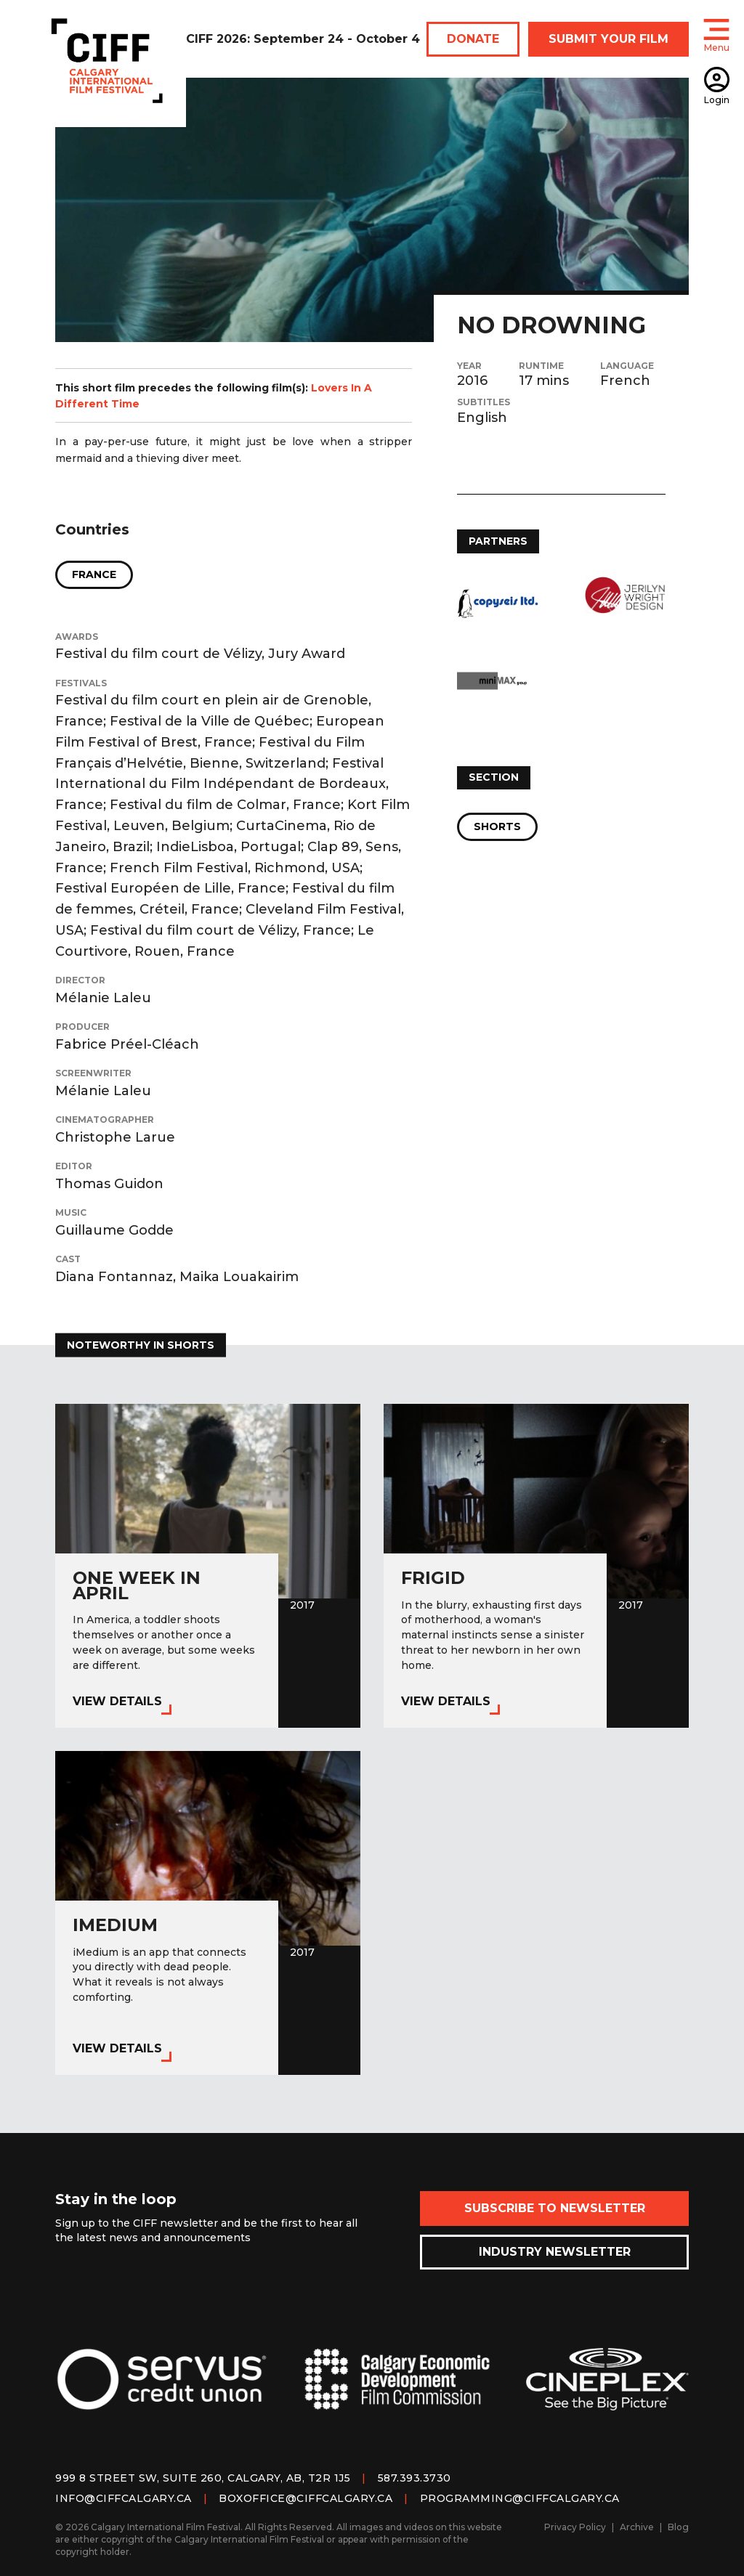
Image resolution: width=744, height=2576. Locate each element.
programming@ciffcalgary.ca (520, 2498)
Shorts (497, 826)
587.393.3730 (414, 2477)
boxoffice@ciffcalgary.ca (305, 2498)
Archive (637, 2527)
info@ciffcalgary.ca (123, 2498)
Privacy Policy (575, 2527)
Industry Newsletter (555, 2252)
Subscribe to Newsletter (554, 2208)
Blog (678, 2527)
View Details (117, 1701)
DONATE (473, 39)
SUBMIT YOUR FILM (608, 39)
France (94, 574)
